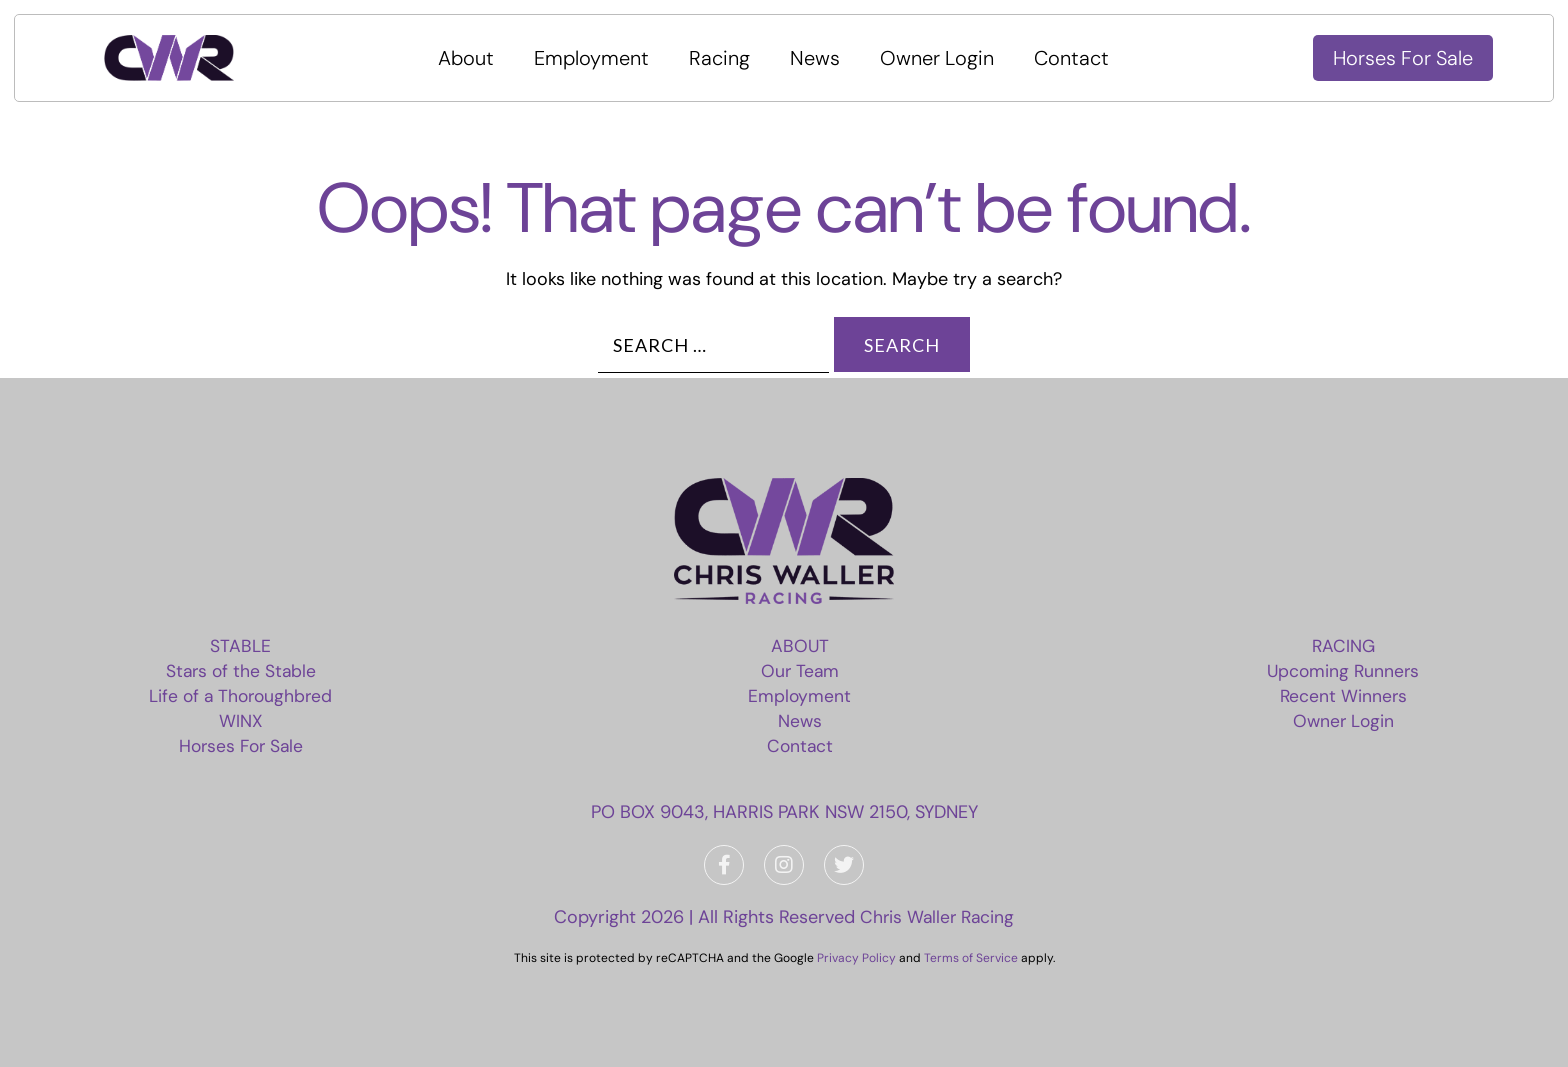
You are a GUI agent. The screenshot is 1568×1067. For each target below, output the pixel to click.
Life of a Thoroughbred (243, 696)
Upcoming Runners (1341, 671)
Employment (599, 58)
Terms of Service (971, 958)
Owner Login (945, 58)
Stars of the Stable (244, 671)
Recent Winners (1341, 696)
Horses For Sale (1403, 58)
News (823, 58)
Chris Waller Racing (937, 917)
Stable (243, 646)
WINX (244, 721)
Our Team (801, 671)
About (474, 58)
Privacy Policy (856, 958)
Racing (727, 58)
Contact (1079, 58)
